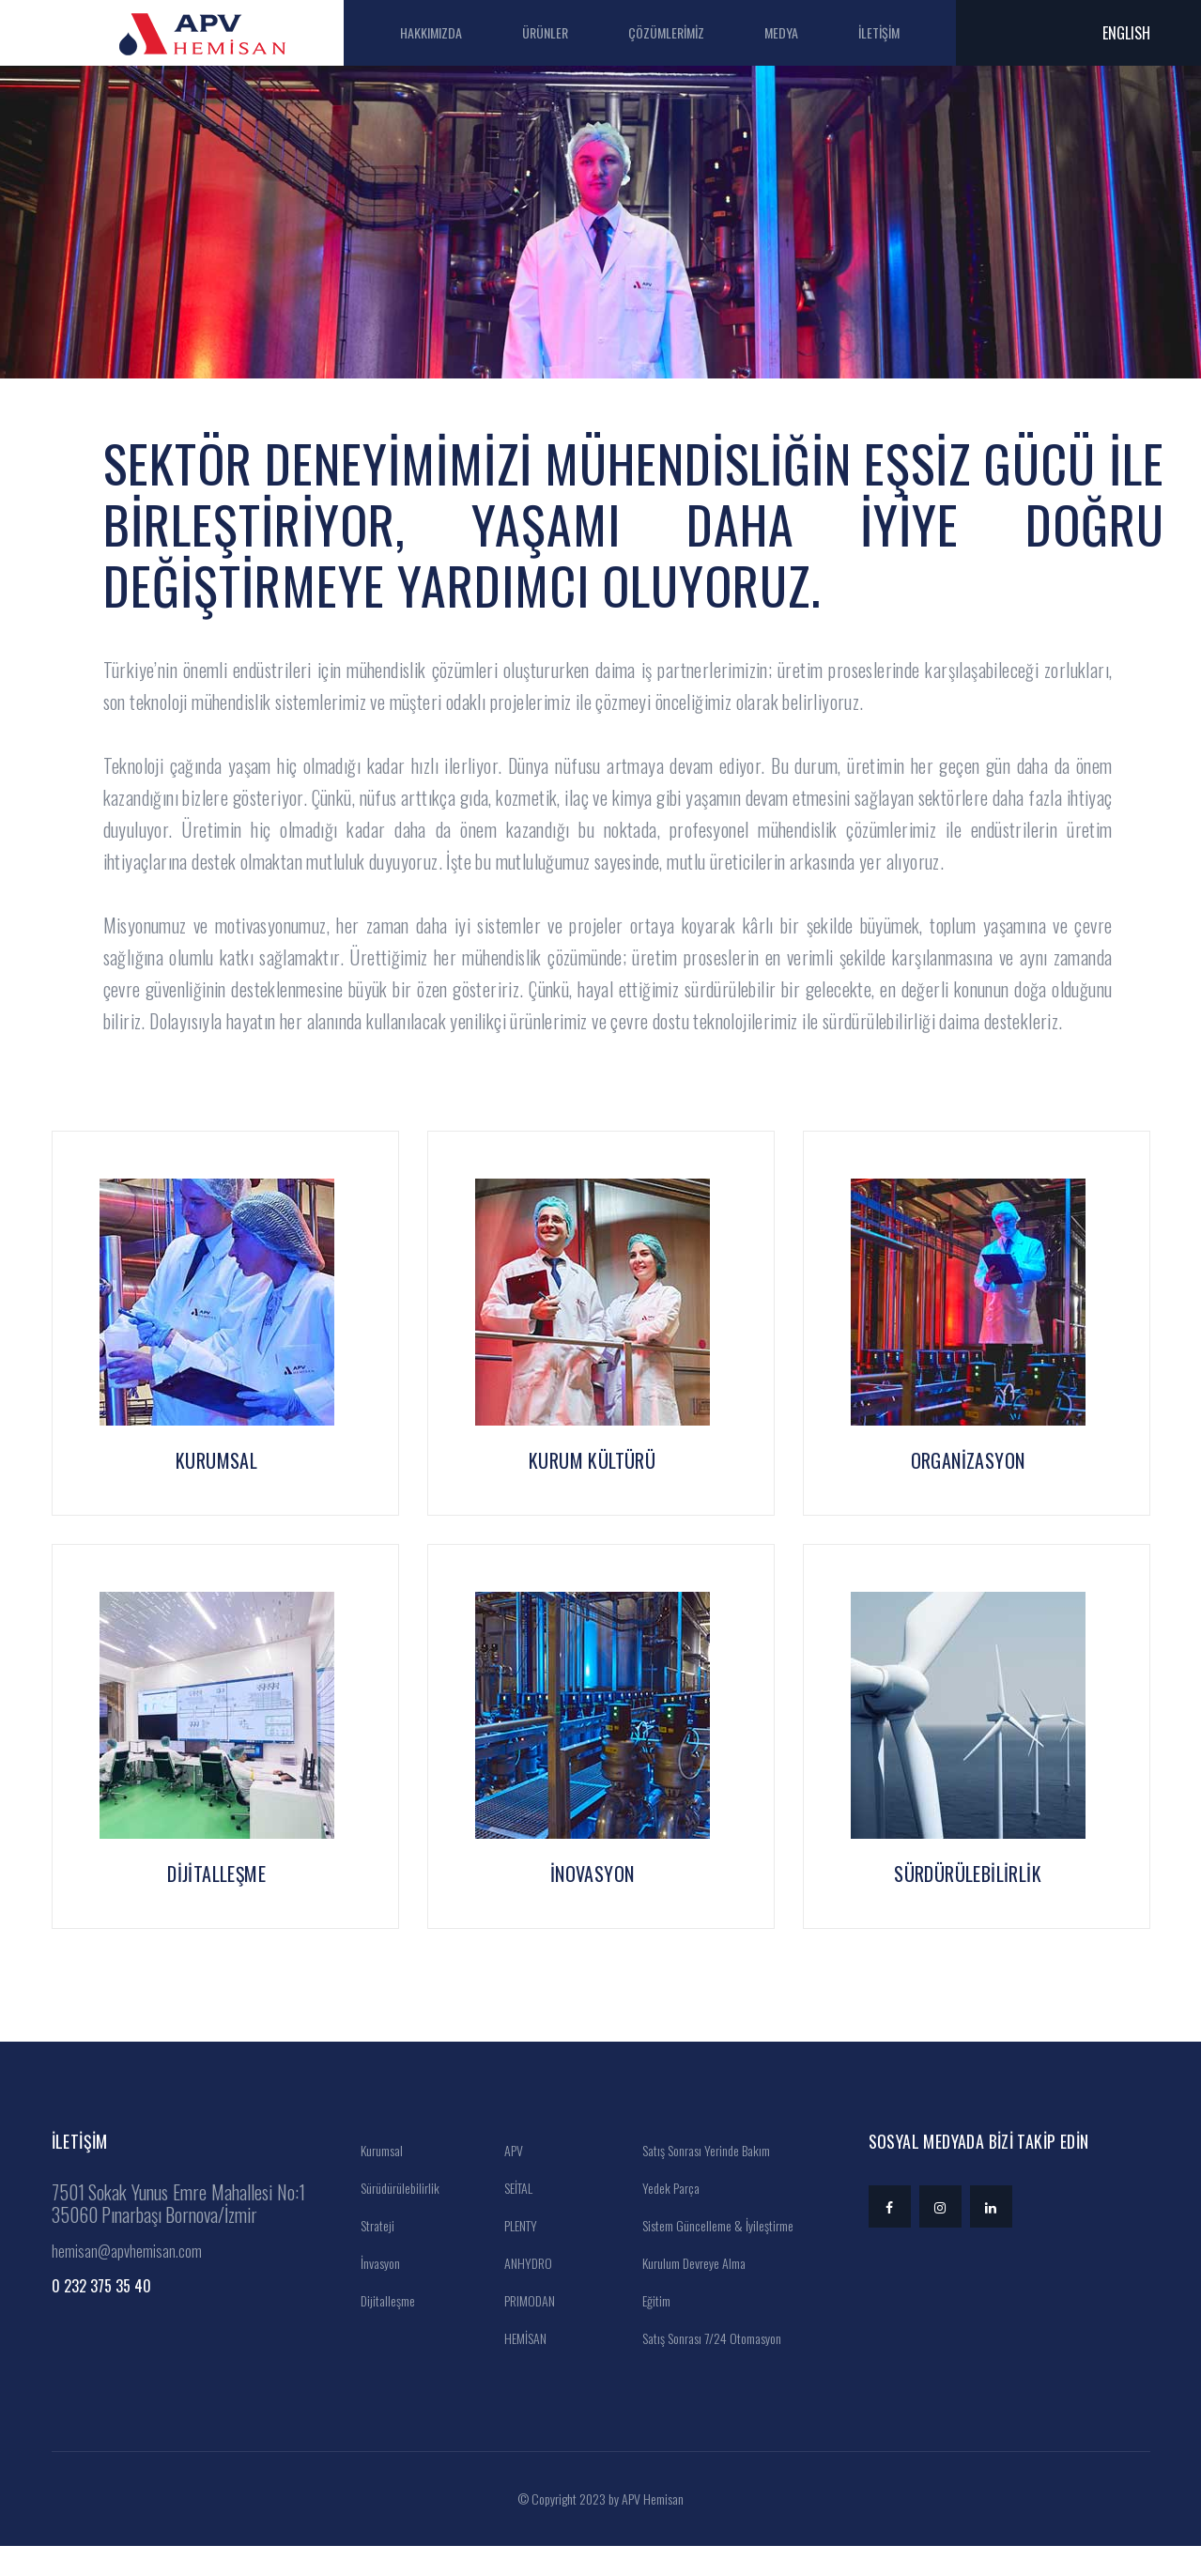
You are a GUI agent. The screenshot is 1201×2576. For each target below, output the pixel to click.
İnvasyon (374, 2293)
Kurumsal (375, 2180)
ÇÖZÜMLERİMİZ (686, 32)
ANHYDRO (522, 2293)
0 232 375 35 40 (101, 2316)
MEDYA (801, 32)
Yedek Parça (665, 2218)
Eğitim (650, 2330)
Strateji (371, 2255)
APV (507, 2180)
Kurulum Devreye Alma (688, 2293)
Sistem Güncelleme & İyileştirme (711, 2255)
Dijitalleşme (381, 2330)
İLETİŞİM (898, 32)
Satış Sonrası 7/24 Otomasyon (705, 2368)
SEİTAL (512, 2218)
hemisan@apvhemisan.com (127, 2281)
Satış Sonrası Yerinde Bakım (700, 2180)
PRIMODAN (523, 2330)
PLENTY (514, 2255)
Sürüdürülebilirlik (393, 2218)
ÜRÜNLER (565, 32)
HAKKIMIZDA (451, 32)
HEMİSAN (519, 2368)
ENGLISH (1126, 33)
